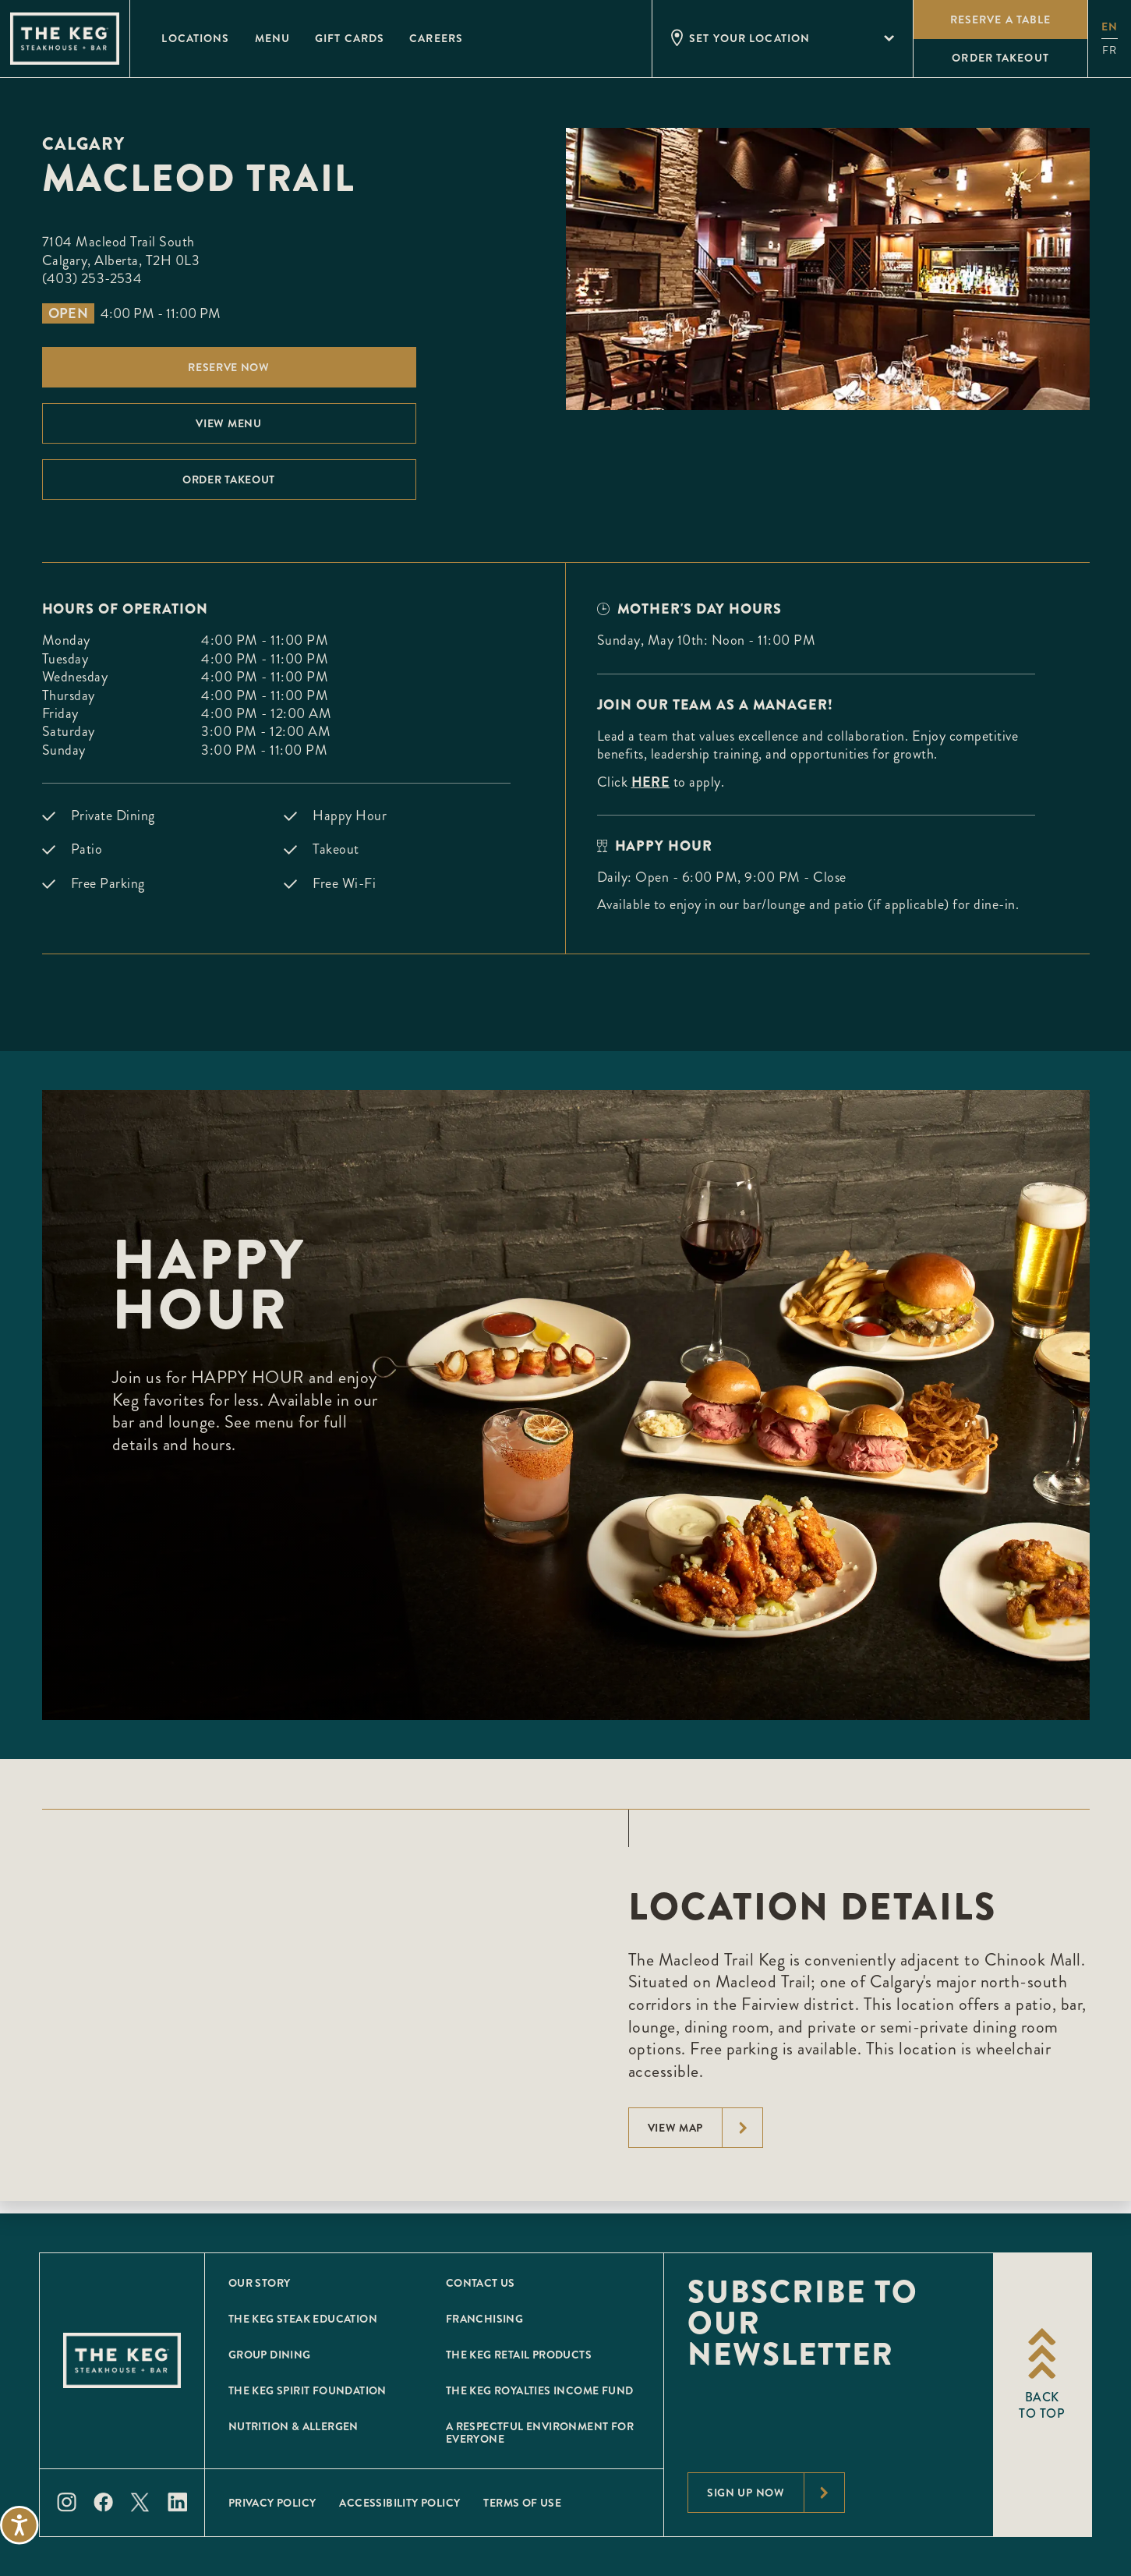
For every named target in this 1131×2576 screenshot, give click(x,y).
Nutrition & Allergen (293, 2426)
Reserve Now (229, 367)
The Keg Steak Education (302, 2319)
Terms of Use (522, 2502)
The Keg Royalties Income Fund (540, 2390)
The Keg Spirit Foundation (307, 2390)
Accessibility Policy (399, 2502)
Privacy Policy (272, 2502)
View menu (228, 423)
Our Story (259, 2283)
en (1109, 26)
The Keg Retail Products (519, 2354)
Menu (272, 38)
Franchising (484, 2319)
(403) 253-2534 (92, 278)
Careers (436, 38)
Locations (195, 38)
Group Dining (269, 2354)
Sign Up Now (775, 2492)
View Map (705, 2127)
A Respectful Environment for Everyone (540, 2433)
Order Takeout (228, 479)
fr (1109, 50)
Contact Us (480, 2283)
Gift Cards (349, 38)
